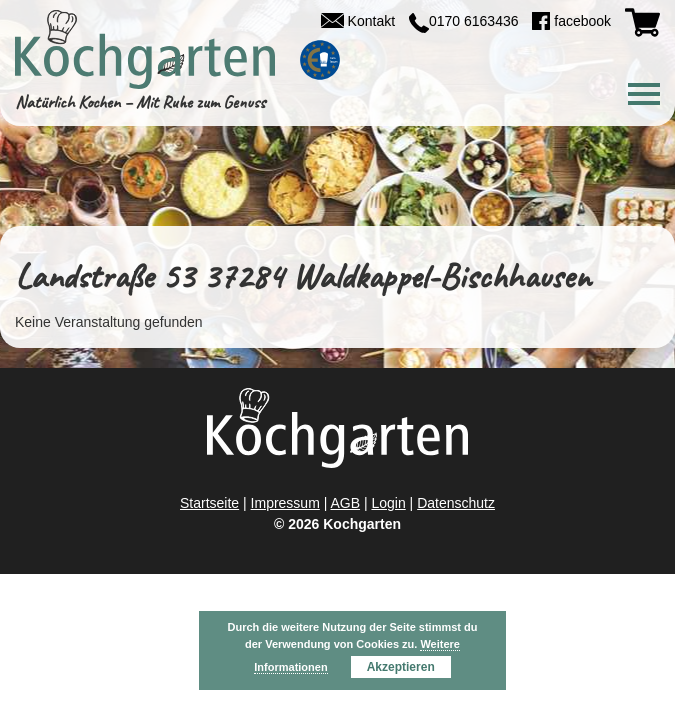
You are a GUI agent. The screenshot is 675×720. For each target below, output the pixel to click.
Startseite (209, 503)
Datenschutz (456, 503)
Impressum (285, 503)
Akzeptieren (401, 667)
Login (388, 503)
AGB (345, 503)
